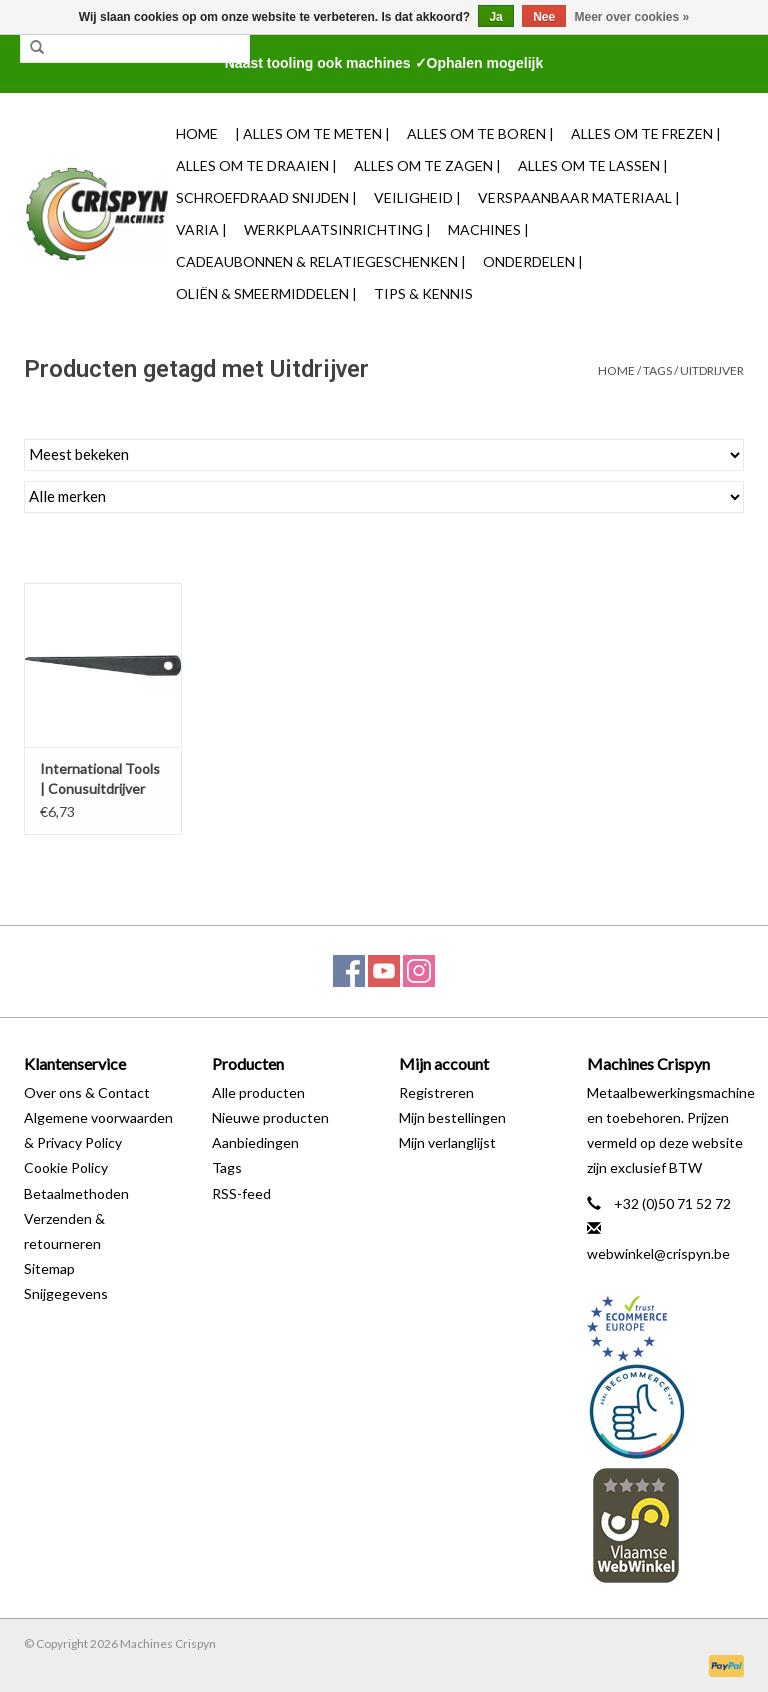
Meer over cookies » (632, 17)
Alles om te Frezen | (646, 133)
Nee (544, 17)
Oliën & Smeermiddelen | (266, 293)
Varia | (201, 229)
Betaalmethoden (76, 1193)
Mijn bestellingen (452, 1117)
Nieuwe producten (270, 1117)
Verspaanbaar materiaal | (579, 197)
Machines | (488, 229)
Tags (657, 370)
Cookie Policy (66, 1167)
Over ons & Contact (87, 1092)
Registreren (436, 1092)
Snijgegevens (66, 1293)
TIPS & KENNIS (423, 293)
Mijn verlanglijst (447, 1142)
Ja (495, 17)
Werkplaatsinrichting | (337, 229)
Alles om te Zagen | (427, 165)
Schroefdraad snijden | (266, 197)
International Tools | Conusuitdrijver (100, 778)
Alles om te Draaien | (256, 165)
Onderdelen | (533, 261)
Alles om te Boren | (480, 133)
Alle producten (258, 1092)
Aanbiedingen (255, 1142)
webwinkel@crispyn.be (658, 1253)
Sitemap (49, 1268)
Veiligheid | (417, 197)
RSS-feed (241, 1193)
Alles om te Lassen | (593, 165)
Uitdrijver (712, 370)
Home (197, 133)
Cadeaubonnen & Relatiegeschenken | (321, 261)
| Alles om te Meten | (312, 133)
